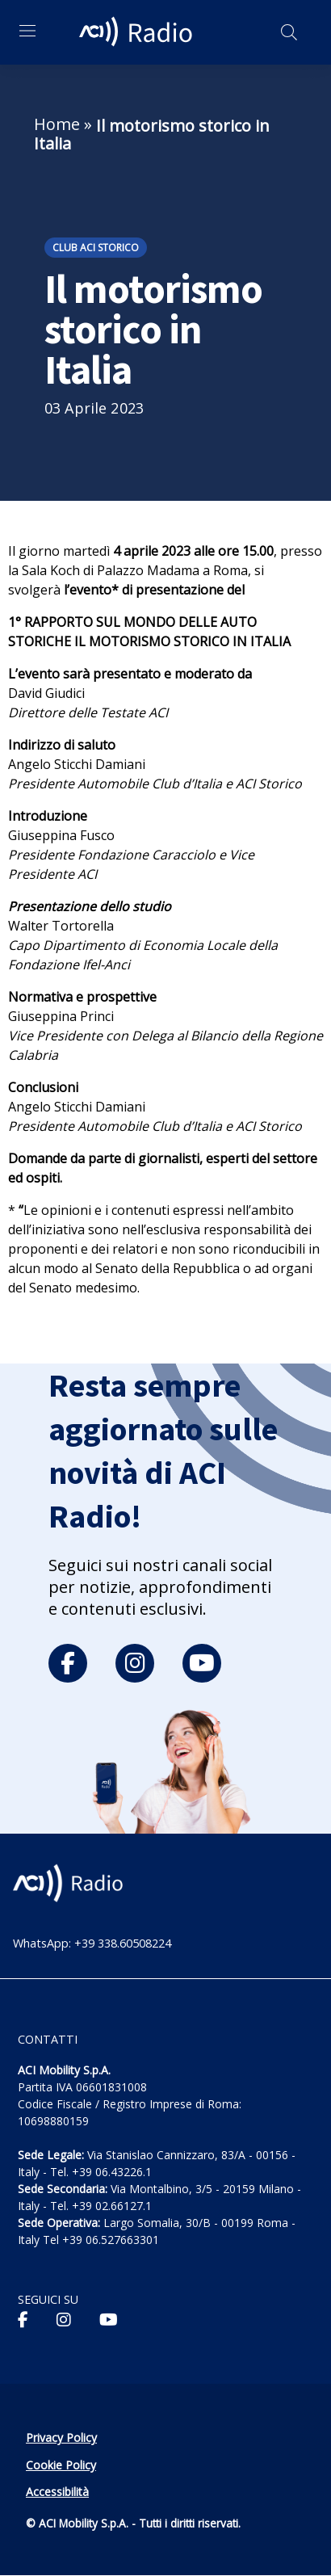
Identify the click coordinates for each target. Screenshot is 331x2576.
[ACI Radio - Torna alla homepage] (138, 32)
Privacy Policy (61, 2437)
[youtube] (201, 1663)
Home (57, 124)
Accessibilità (57, 2491)
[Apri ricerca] (289, 32)
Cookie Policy (61, 2465)
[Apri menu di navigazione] (27, 30)
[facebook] (67, 1663)
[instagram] (134, 1663)
